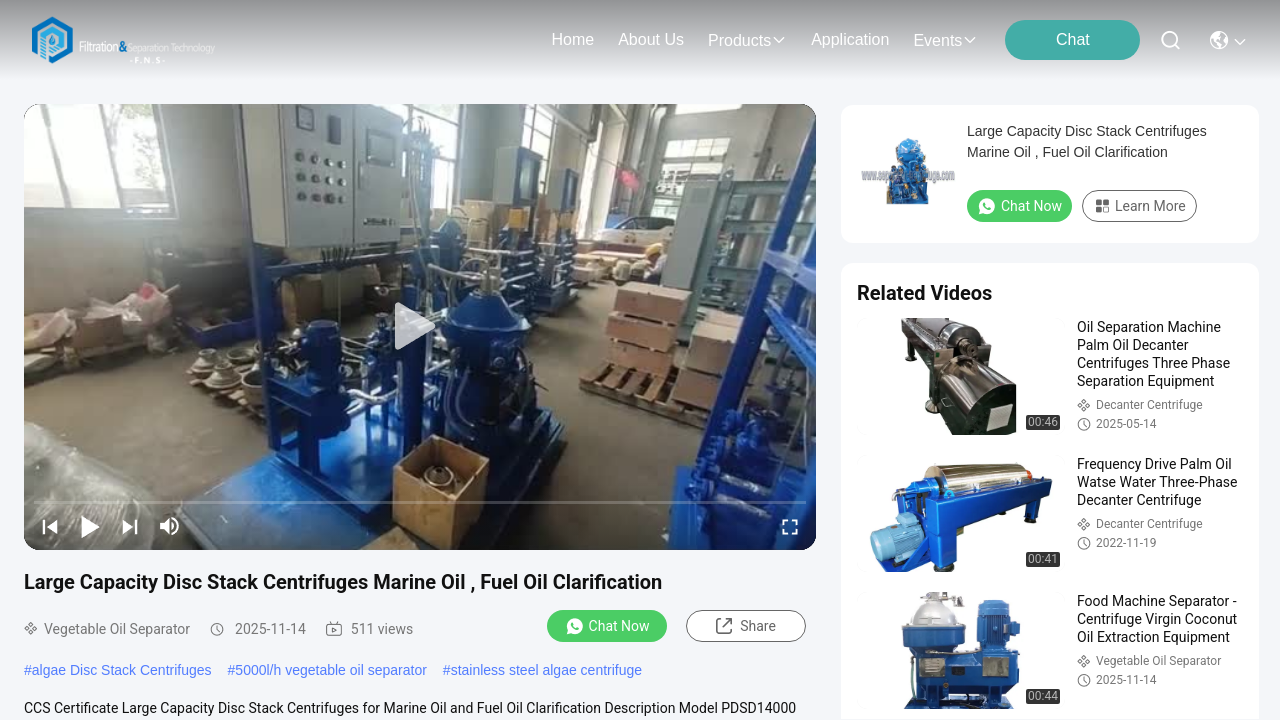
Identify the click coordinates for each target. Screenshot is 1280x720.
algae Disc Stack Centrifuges (122, 670)
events (945, 40)
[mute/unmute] (170, 526)
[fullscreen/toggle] (790, 526)
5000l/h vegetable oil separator (330, 670)
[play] (420, 327)
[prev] (50, 526)
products (747, 40)
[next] (130, 526)
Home (572, 39)
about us (651, 39)
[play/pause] (90, 526)
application (850, 39)
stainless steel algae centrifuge (546, 670)
